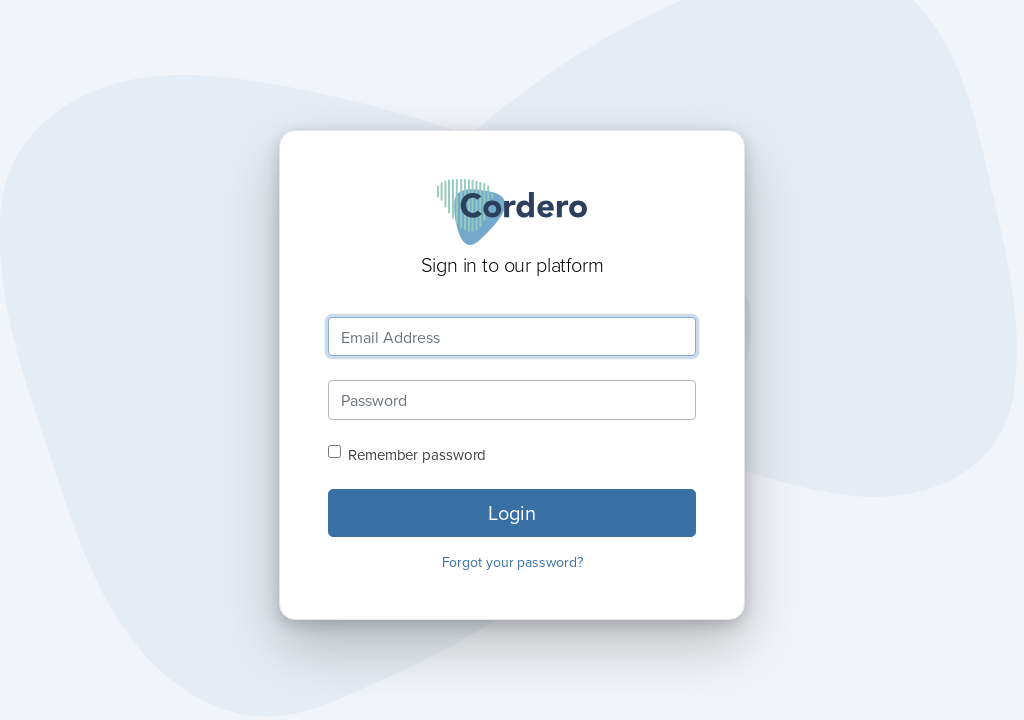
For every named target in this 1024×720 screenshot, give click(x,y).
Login (512, 512)
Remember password (417, 454)
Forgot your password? (512, 562)
